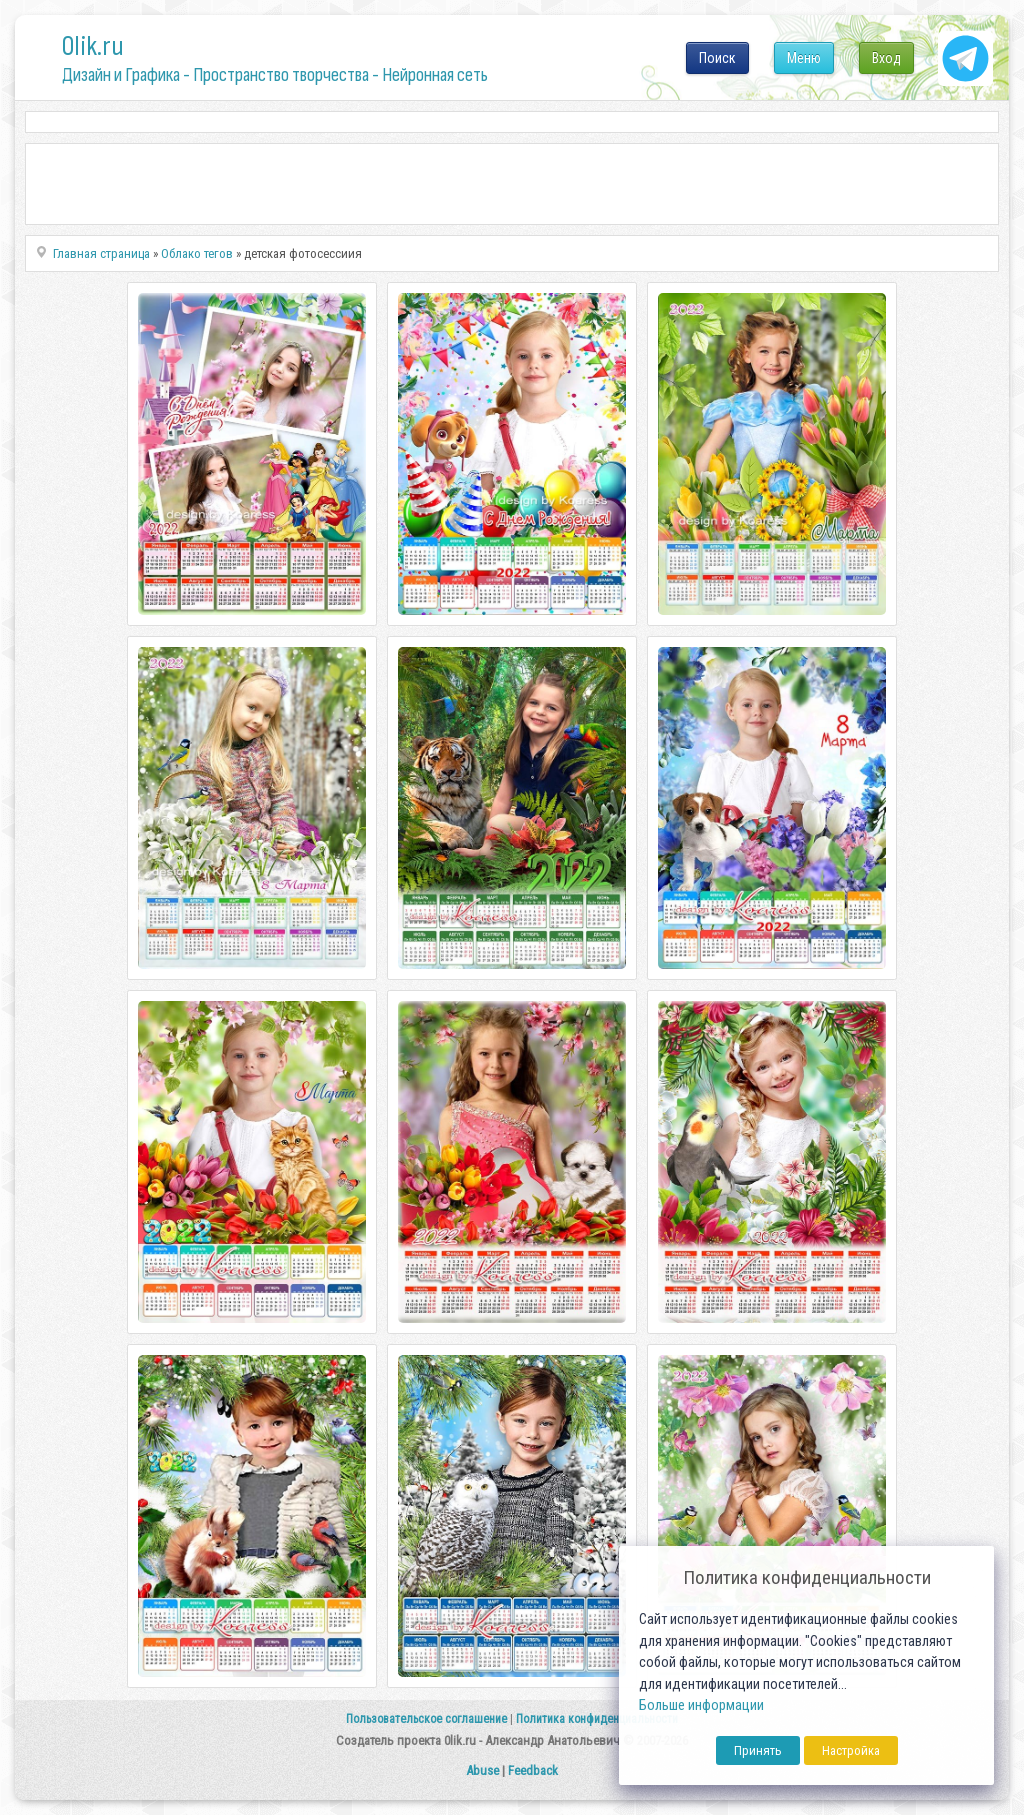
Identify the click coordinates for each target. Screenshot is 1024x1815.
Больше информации (701, 1705)
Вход (886, 58)
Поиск (717, 58)
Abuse (482, 1770)
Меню (804, 58)
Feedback (533, 1770)
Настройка (851, 1750)
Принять (758, 1750)
